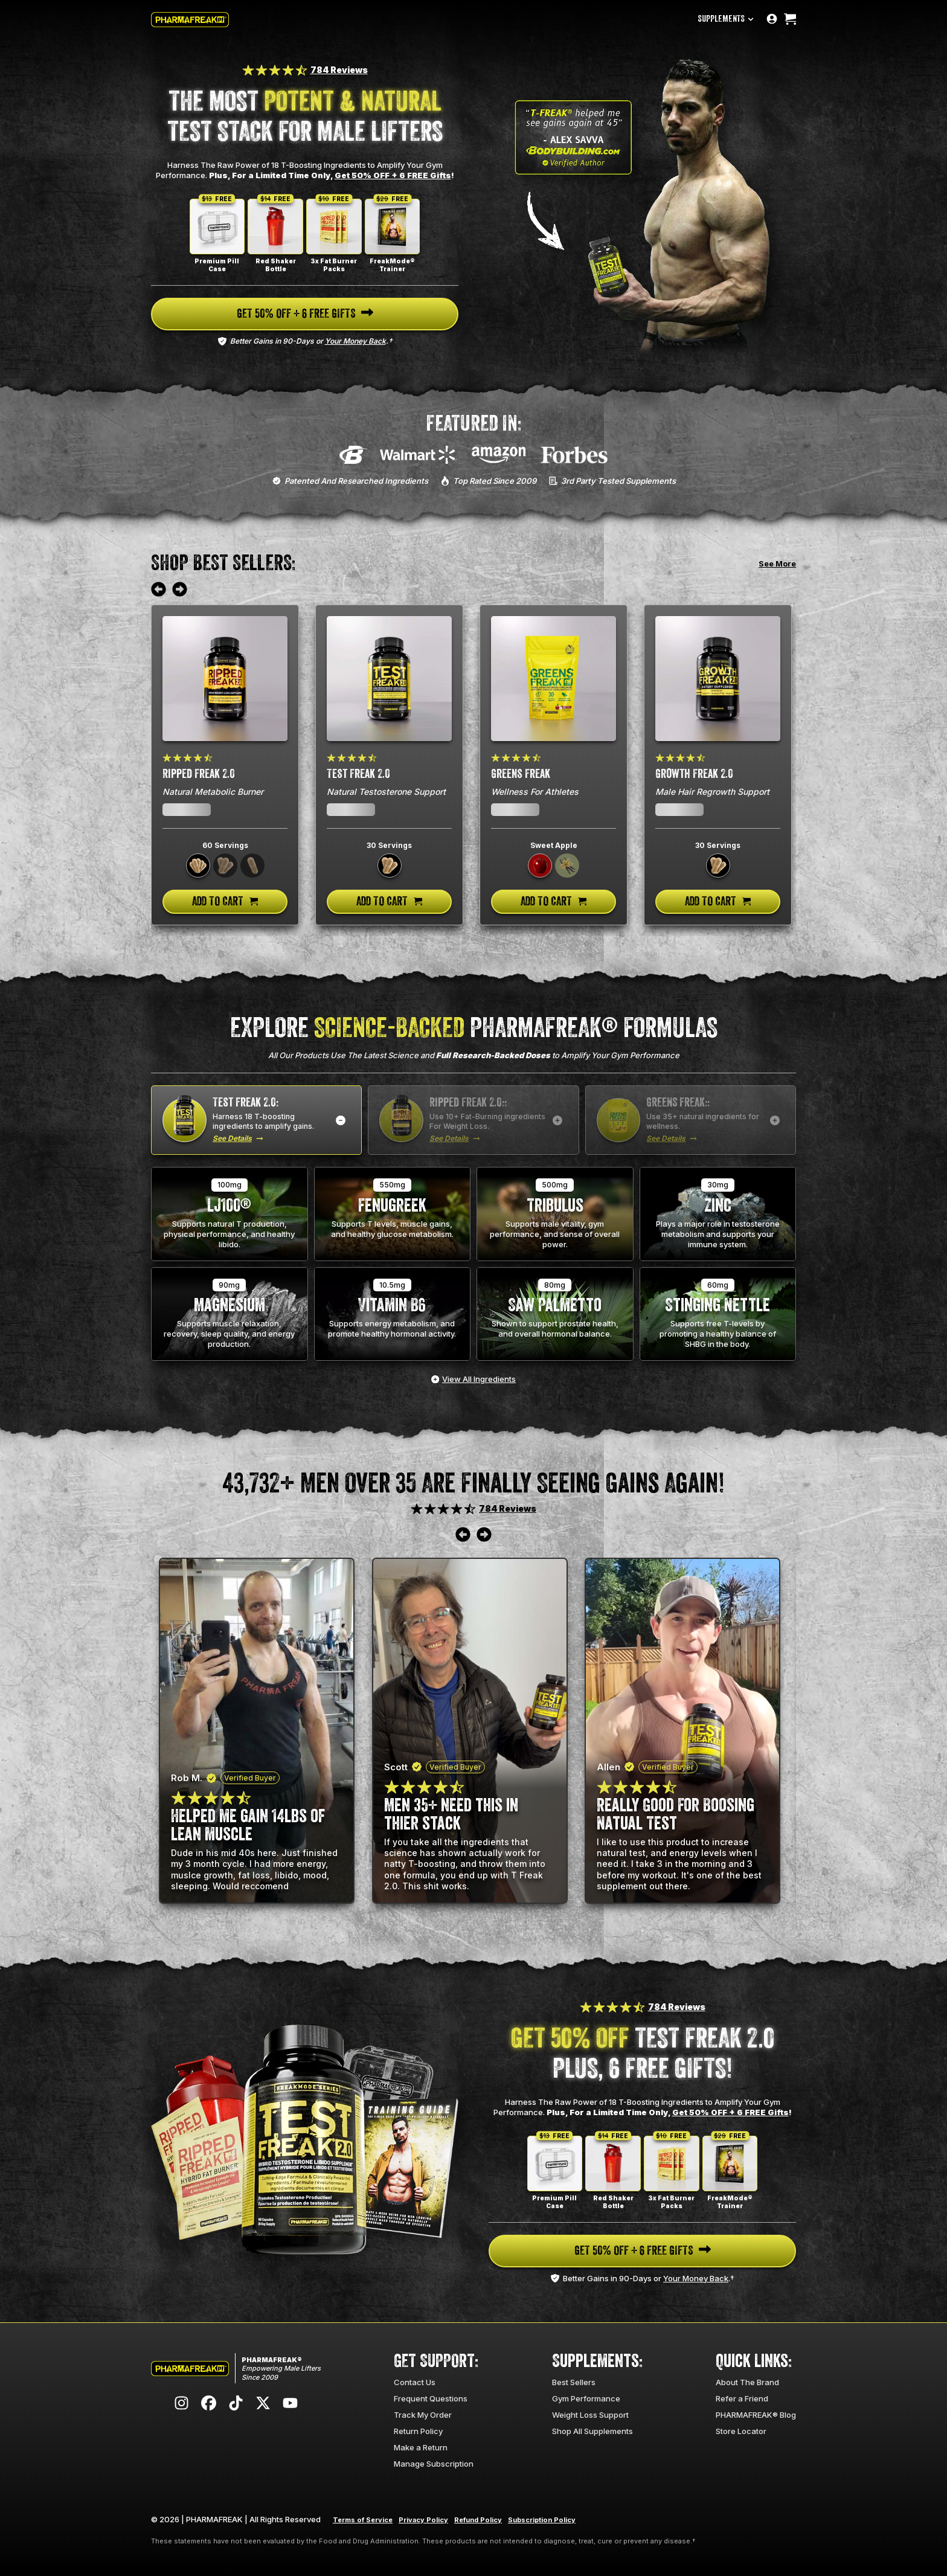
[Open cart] (790, 20)
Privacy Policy (423, 2520)
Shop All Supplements (592, 2431)
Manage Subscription (434, 2463)
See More (777, 563)
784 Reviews (339, 70)
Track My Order (423, 2415)
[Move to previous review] (158, 590)
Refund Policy (478, 2520)
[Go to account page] (772, 20)
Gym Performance (586, 2398)
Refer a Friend (742, 2398)
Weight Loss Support (590, 2415)
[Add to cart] (224, 902)
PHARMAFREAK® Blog (756, 2415)
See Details (232, 1138)
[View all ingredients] (473, 1379)
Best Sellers (573, 2382)
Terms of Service (363, 2520)
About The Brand (747, 2382)
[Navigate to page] (304, 314)
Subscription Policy (542, 2520)
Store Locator (741, 2431)
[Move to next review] (179, 590)
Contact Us (414, 2382)
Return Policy (418, 2431)
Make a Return (421, 2447)
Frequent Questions (430, 2398)
